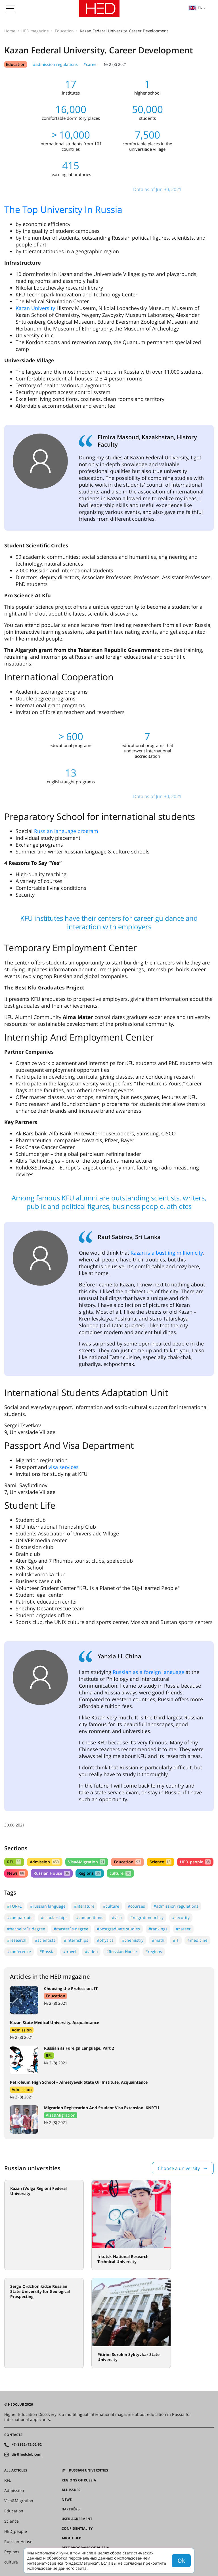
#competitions (89, 1917)
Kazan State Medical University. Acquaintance (54, 2022)
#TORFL (14, 1906)
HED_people (195, 1861)
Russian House (51, 1873)
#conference (19, 1951)
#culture (111, 1906)
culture (120, 1873)
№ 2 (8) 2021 (115, 64)
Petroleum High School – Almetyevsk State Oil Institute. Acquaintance (79, 2082)
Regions (89, 1873)
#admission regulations (55, 64)
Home (9, 31)
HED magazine (35, 31)
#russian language (48, 1906)
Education (64, 31)
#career (90, 64)
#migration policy (147, 1917)
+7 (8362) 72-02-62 (27, 2444)
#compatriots (19, 1917)
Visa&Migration (86, 1861)
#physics (105, 1940)
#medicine (197, 1940)
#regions (153, 1951)
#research (16, 1940)
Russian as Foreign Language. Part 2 (79, 2048)
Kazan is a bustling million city (167, 1252)
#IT (176, 1940)
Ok (181, 2560)
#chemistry (132, 1940)
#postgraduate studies (118, 1929)
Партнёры (71, 2509)
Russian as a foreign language (148, 1672)
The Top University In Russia (63, 209)
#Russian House (121, 1951)
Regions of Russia (79, 2480)
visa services (64, 1467)
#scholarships (54, 1917)
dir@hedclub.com (26, 2454)
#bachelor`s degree (26, 1929)
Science (160, 1861)
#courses (136, 1906)
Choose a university (179, 2168)
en (195, 7)
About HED (71, 2538)
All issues (71, 2490)
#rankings (157, 1929)
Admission (44, 1861)
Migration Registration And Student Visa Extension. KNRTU (101, 2107)
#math (158, 1940)
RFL (14, 1861)
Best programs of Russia (85, 2548)
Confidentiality (77, 2528)
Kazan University (35, 308)
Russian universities (88, 2470)
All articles (15, 2470)
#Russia (46, 1951)
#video (91, 1951)
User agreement (77, 2519)
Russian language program (66, 831)
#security (181, 1917)
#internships (76, 1940)
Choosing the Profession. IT (71, 1988)
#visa (117, 1917)
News (16, 1873)
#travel (69, 1951)
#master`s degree (71, 1929)
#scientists (45, 1940)
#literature (84, 1906)
